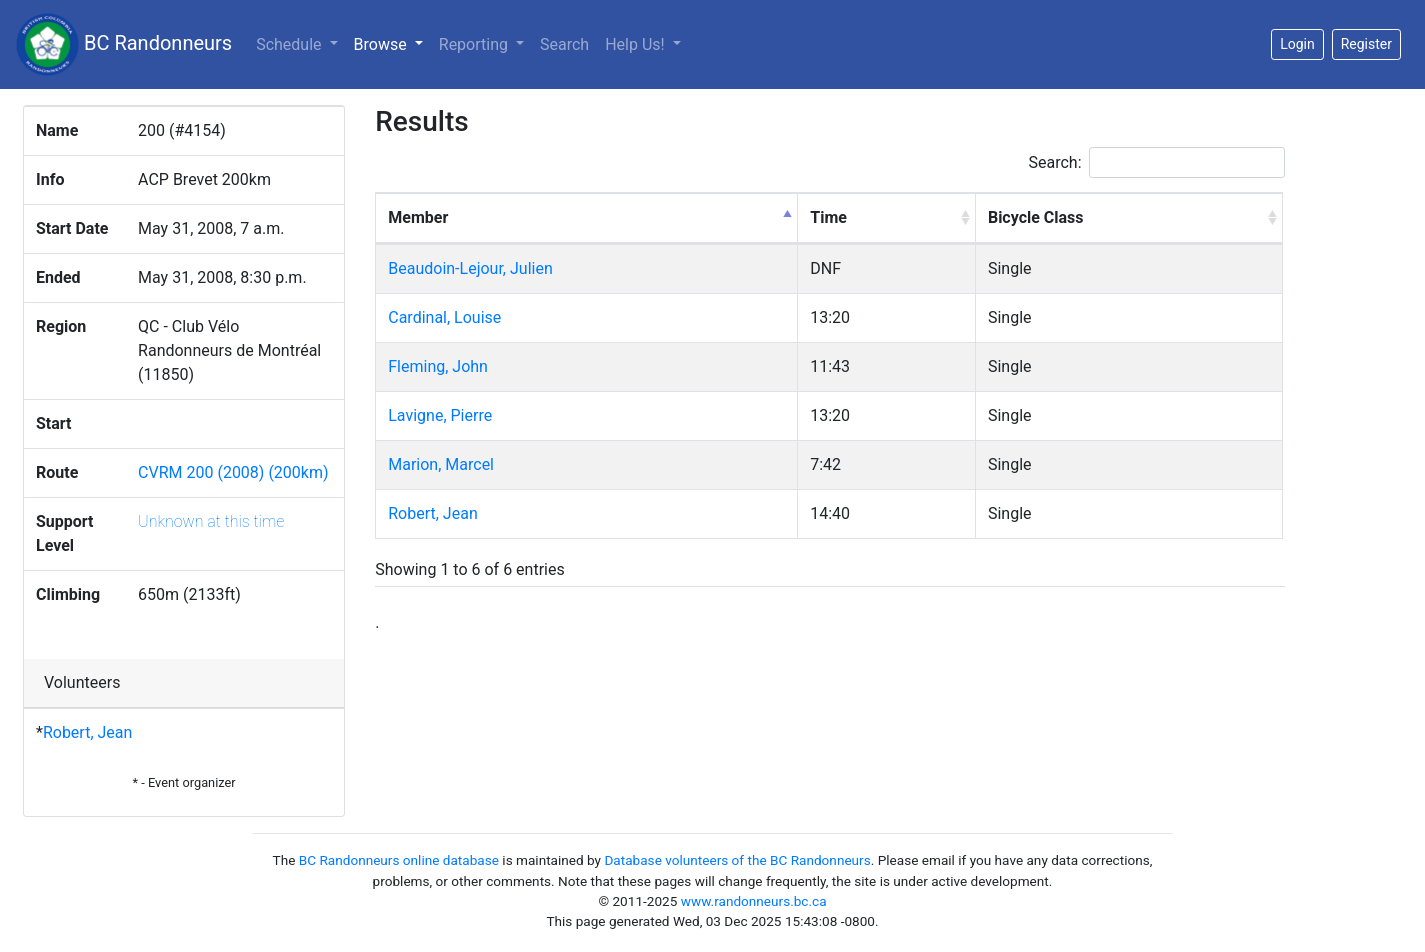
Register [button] (1366, 44)
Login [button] (1297, 44)
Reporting (475, 44)
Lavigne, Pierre (440, 415)
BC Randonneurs (124, 44)
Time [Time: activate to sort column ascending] (828, 217)
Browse (392, 43)
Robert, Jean (87, 732)
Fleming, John (438, 366)
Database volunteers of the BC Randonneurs (737, 860)
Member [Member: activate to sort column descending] (418, 217)
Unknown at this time (211, 521)
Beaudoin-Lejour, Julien (470, 268)
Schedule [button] (290, 44)
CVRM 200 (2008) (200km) (233, 472)
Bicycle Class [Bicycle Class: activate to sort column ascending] (1036, 217)
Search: (1157, 162)
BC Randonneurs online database (399, 860)
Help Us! (636, 44)
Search (564, 44)
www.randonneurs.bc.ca (754, 901)
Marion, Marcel (441, 464)
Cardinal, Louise (444, 317)
